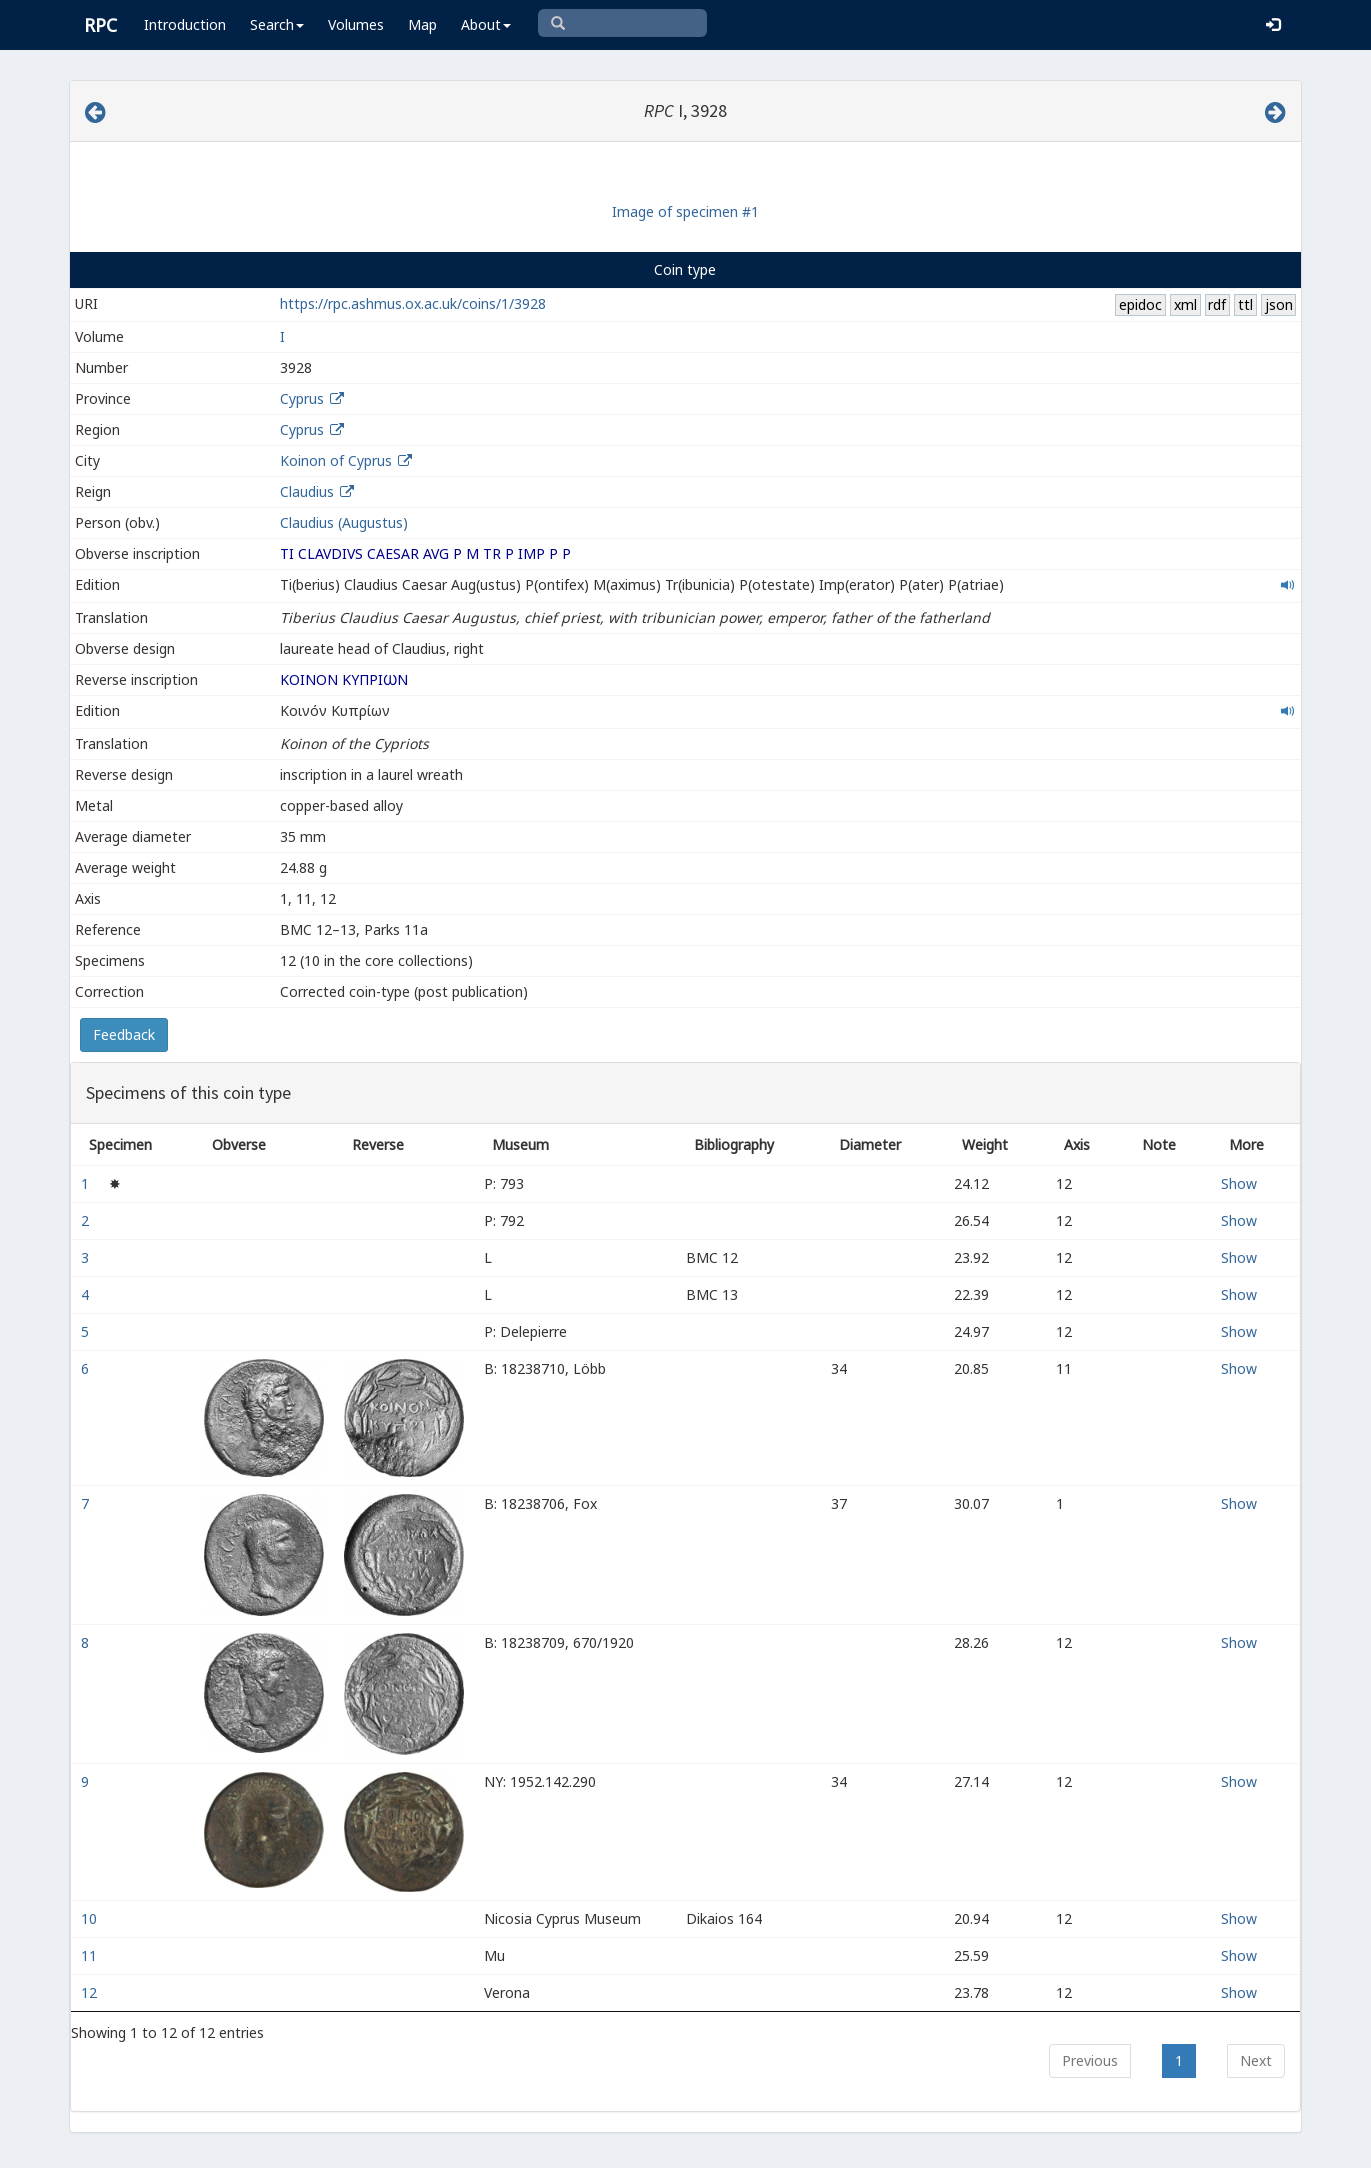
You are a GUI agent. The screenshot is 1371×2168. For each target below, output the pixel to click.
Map (422, 24)
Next (1256, 2060)
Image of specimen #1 (685, 211)
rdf (1217, 304)
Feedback (124, 1034)
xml (1185, 304)
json (1279, 304)
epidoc (1140, 304)
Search (277, 24)
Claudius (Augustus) (344, 522)
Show (1239, 1183)
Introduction (185, 24)
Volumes (356, 24)
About (486, 24)
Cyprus (302, 398)
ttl (1245, 304)
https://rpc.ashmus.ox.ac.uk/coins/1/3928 (413, 303)
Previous (1090, 2060)
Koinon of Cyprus (336, 460)
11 (91, 1955)
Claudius (307, 491)
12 (91, 1992)
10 (91, 1918)
